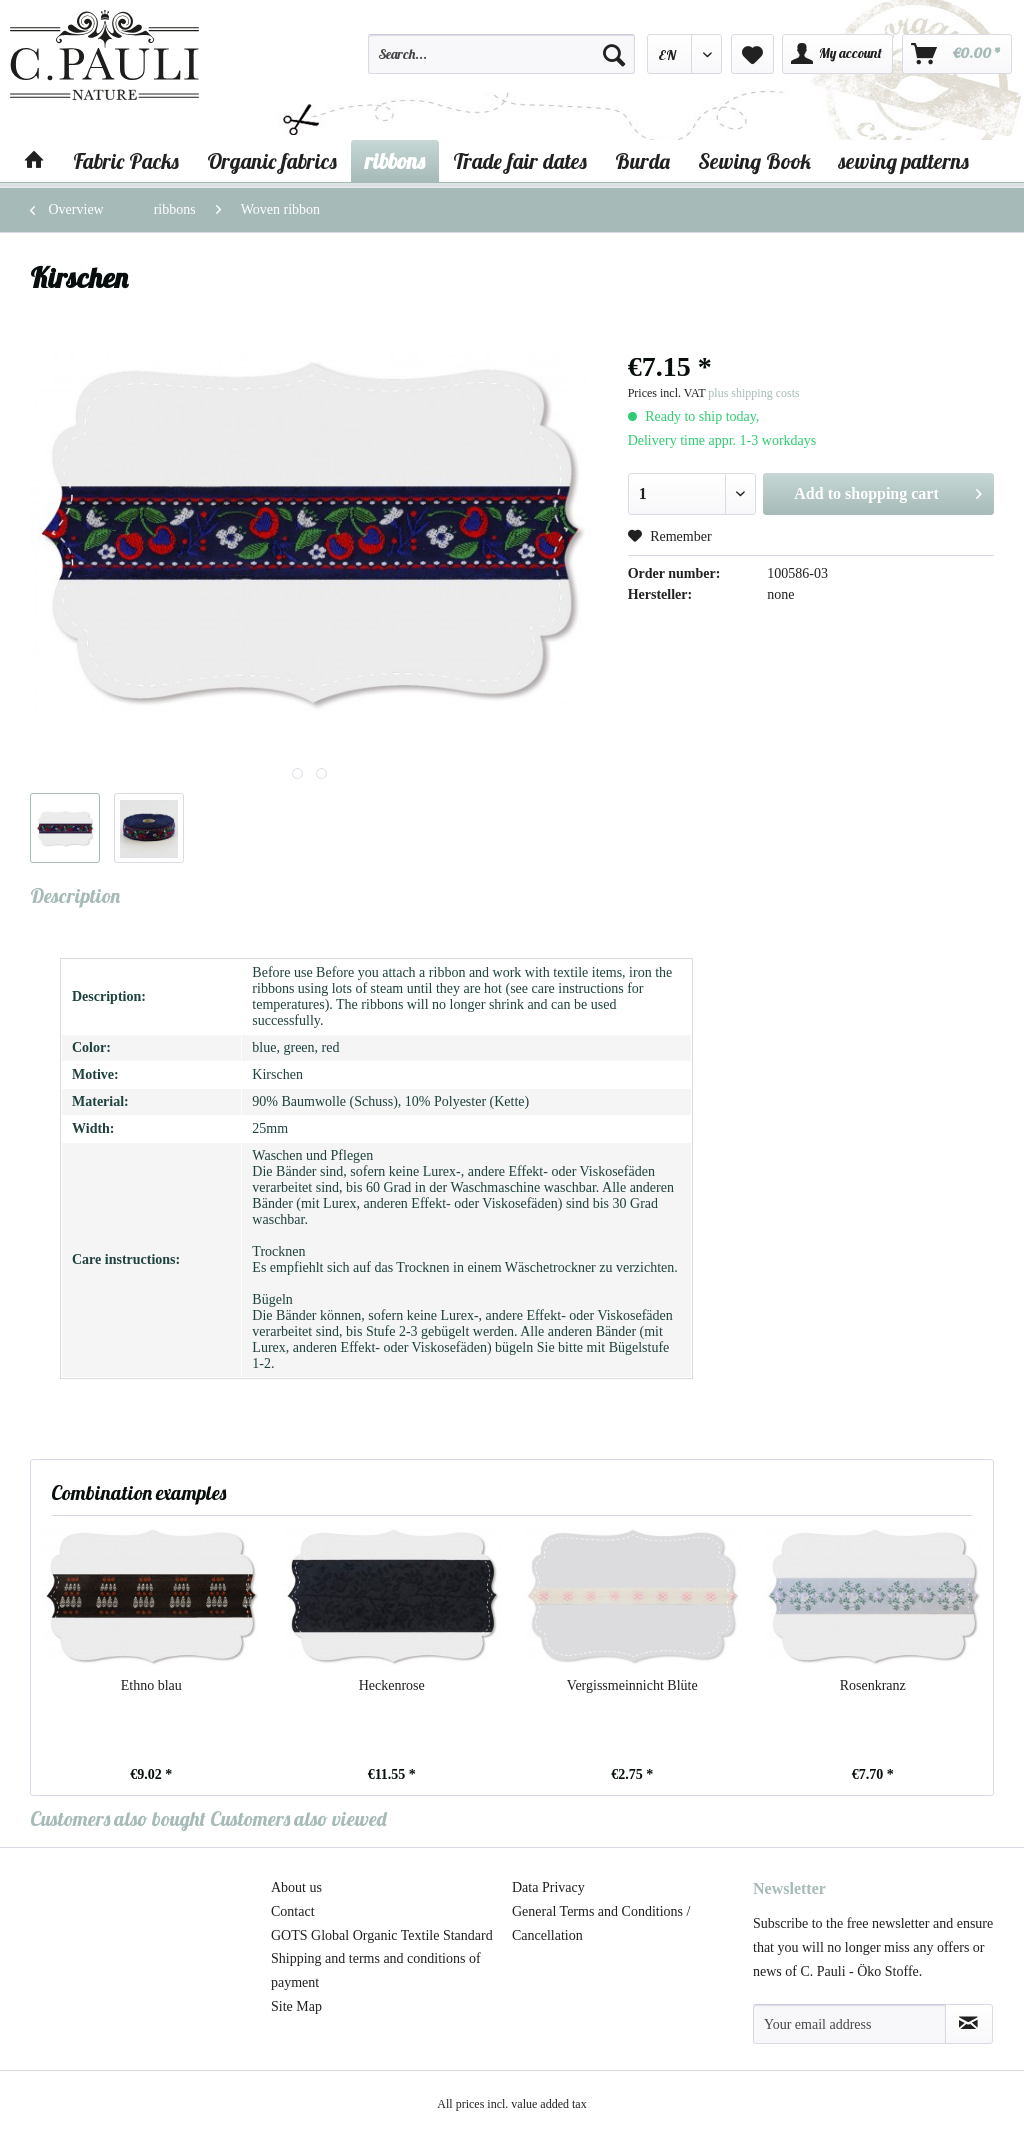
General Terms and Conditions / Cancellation (601, 1923)
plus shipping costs (753, 393)
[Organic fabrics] (272, 161)
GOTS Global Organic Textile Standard (382, 1935)
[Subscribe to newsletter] (969, 2024)
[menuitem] (501, 63)
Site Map (296, 2006)
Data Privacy (548, 1887)
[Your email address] (849, 2024)
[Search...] (501, 54)
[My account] (837, 54)
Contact (293, 1911)
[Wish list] (752, 54)
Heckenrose (392, 1685)
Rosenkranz (873, 1685)
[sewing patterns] (904, 161)
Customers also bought (118, 1818)
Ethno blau (151, 1685)
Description (75, 895)
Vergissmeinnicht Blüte (632, 1685)
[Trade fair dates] (520, 161)
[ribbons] (395, 161)
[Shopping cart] (957, 54)
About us (296, 1887)
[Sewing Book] (754, 161)
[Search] (614, 54)
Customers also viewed (298, 1818)
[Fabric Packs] (126, 161)
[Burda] (642, 161)
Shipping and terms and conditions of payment (376, 1970)
